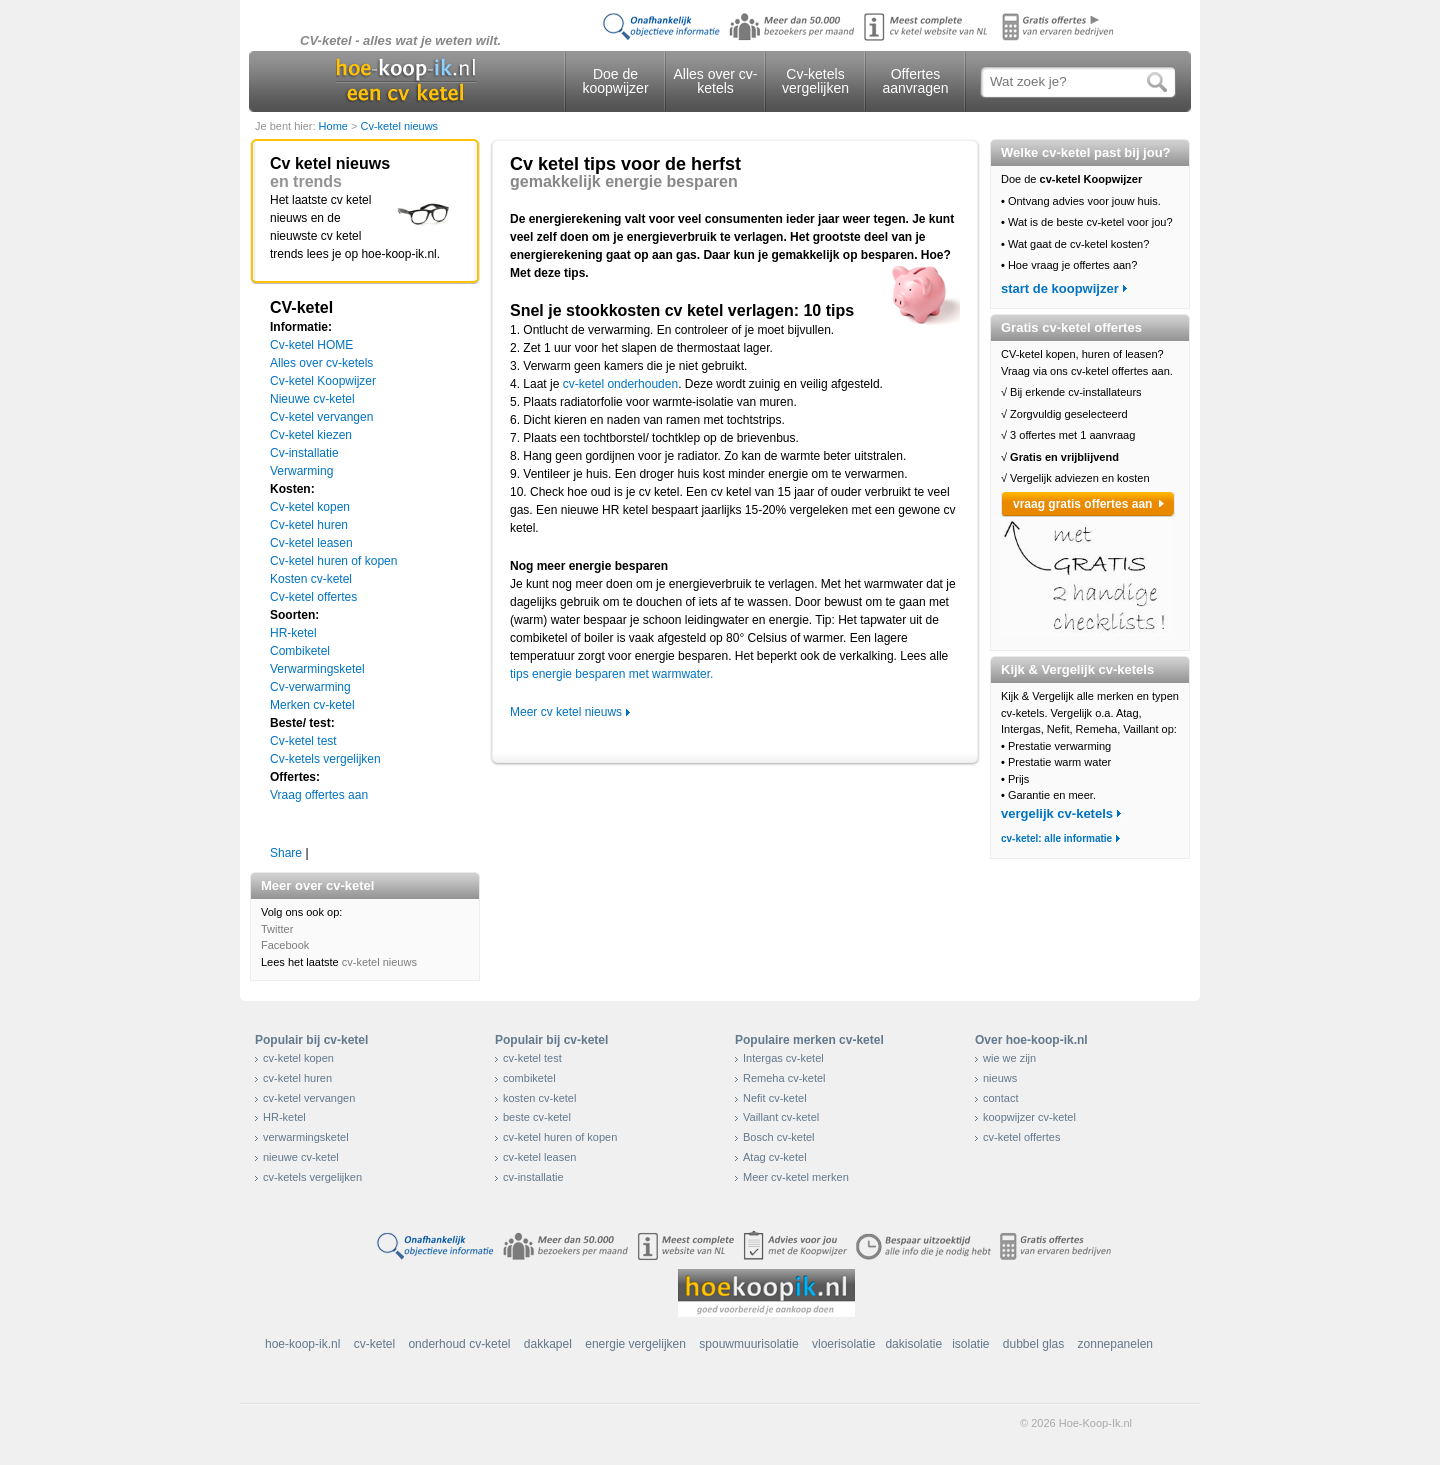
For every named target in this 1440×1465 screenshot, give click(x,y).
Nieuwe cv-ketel (312, 399)
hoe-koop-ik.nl (302, 1344)
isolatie (970, 1344)
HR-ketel (293, 633)
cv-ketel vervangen (309, 1098)
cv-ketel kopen (298, 1058)
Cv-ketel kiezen (311, 435)
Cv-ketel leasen (311, 543)
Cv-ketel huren (309, 525)
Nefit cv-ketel (775, 1098)
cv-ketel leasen (539, 1157)
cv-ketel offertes (1021, 1137)
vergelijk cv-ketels (1057, 813)
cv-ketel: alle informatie (1056, 838)
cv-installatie (533, 1177)
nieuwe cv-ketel (301, 1157)
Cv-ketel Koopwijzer (323, 381)
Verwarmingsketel (317, 669)
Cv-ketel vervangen (321, 417)
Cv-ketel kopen (310, 507)
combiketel (529, 1078)
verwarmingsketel (306, 1137)
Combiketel (300, 651)
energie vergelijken (635, 1344)
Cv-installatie (304, 453)
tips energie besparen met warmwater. (611, 674)
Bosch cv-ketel (779, 1137)
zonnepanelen (1115, 1344)
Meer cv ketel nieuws (566, 712)
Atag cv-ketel (775, 1157)
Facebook (285, 945)
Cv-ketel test (303, 741)
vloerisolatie (843, 1344)
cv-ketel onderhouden (620, 384)
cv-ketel (374, 1344)
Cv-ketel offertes (313, 597)
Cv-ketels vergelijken (815, 81)
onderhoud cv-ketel (459, 1344)
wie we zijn (1009, 1058)
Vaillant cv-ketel (781, 1117)
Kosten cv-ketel (311, 579)
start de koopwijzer (1060, 288)
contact (1000, 1098)
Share (286, 853)
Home (335, 126)
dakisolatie (913, 1344)
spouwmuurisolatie (748, 1344)
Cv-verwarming (310, 687)
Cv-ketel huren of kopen (333, 561)
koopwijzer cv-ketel (1029, 1117)
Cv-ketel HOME (311, 345)
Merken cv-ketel (312, 705)
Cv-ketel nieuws (399, 126)
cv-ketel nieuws (379, 962)
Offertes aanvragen (915, 81)
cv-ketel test (532, 1058)
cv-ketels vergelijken (312, 1177)
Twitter (277, 929)
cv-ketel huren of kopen (560, 1137)
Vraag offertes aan (319, 795)
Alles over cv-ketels (715, 81)
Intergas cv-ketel (783, 1058)
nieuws (1000, 1078)
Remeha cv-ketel (784, 1078)
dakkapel (548, 1344)
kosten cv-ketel (539, 1098)
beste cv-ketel (537, 1117)
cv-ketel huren (297, 1078)
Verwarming (301, 471)
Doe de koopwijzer (615, 81)
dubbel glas (1033, 1344)
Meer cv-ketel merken (796, 1177)
